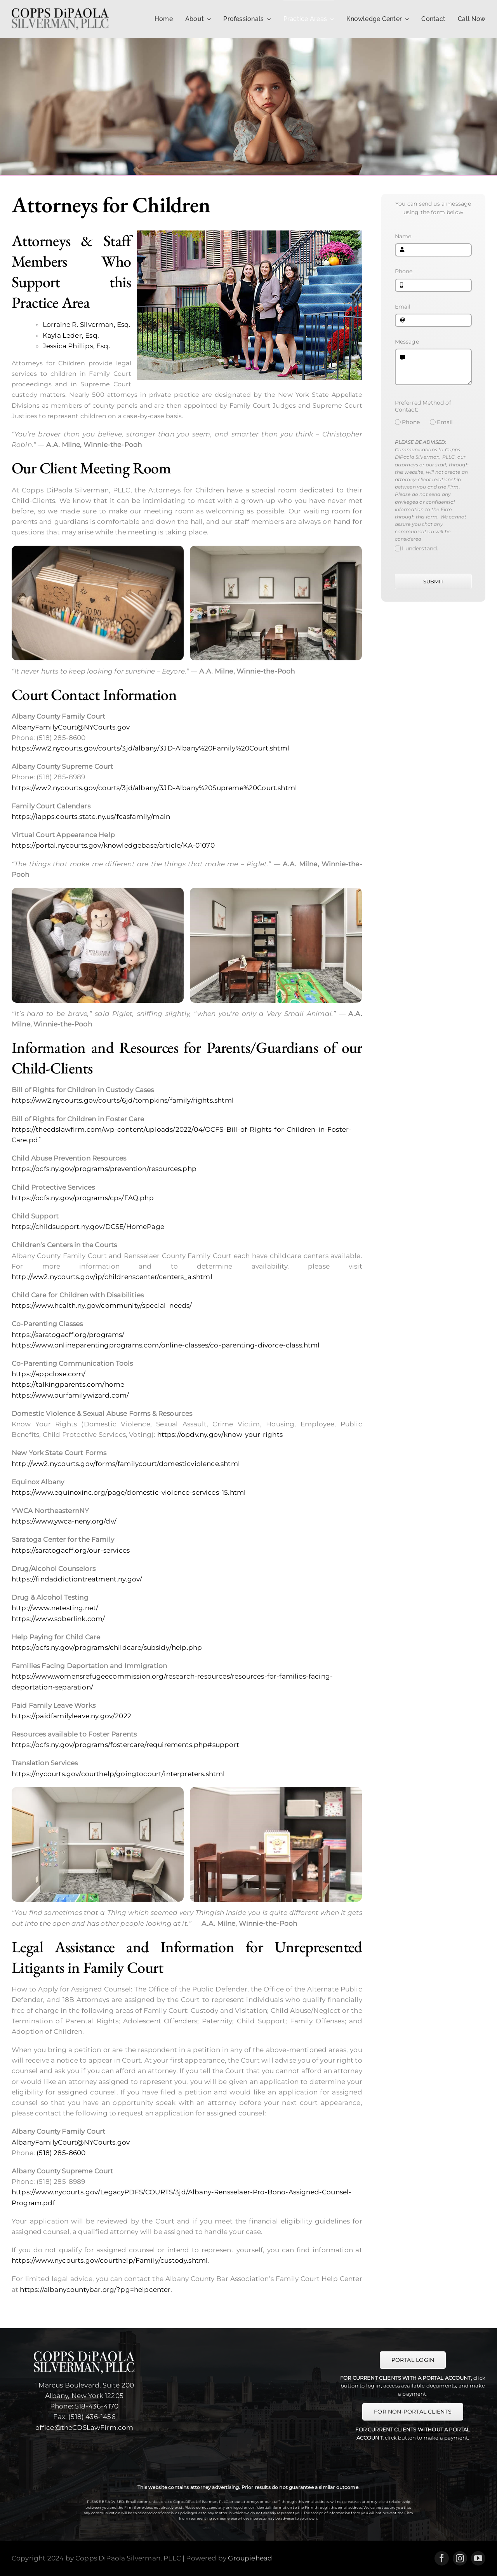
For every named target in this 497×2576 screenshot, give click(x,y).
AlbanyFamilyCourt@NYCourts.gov (71, 727)
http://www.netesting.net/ (55, 1608)
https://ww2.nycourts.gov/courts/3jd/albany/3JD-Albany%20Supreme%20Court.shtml (154, 788)
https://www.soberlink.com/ (58, 1619)
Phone (404, 271)
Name (403, 236)
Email (403, 306)
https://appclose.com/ (49, 1374)
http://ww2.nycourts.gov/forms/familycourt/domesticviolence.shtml (126, 1464)
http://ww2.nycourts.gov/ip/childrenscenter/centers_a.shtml (112, 1277)
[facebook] (441, 2558)
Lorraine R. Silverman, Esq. (87, 324)
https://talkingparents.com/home (68, 1384)
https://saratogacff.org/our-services (71, 1550)
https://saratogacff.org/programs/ (68, 1335)
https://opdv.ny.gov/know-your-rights (220, 1434)
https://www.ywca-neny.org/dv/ (64, 1521)
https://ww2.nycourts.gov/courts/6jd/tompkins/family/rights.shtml (123, 1100)
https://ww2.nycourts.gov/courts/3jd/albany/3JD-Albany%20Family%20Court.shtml (150, 748)
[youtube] (478, 2558)
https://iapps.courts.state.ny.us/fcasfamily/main (91, 816)
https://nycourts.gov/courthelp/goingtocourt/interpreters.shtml (118, 1774)
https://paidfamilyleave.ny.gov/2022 (71, 1716)
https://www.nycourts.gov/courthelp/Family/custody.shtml (110, 2260)
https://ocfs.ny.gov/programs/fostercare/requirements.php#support (125, 1745)
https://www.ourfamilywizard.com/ (70, 1395)
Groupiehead (250, 2558)
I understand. (420, 548)
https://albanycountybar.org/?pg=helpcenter (95, 2289)
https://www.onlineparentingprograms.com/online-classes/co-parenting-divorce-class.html (166, 1345)
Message (407, 341)
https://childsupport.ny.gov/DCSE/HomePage (88, 1226)
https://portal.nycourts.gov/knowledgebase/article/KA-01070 (113, 845)
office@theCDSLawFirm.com (84, 2427)
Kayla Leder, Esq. (71, 335)
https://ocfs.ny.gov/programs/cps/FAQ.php (83, 1198)
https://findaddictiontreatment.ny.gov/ (77, 1579)
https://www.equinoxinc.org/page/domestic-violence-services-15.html (129, 1492)
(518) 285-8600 (60, 2153)
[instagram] (460, 2558)
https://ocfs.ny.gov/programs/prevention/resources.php (104, 1169)
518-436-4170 (96, 2406)
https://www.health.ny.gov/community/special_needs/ (102, 1305)
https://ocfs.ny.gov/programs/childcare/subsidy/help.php (107, 1647)
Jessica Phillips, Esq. (76, 346)
